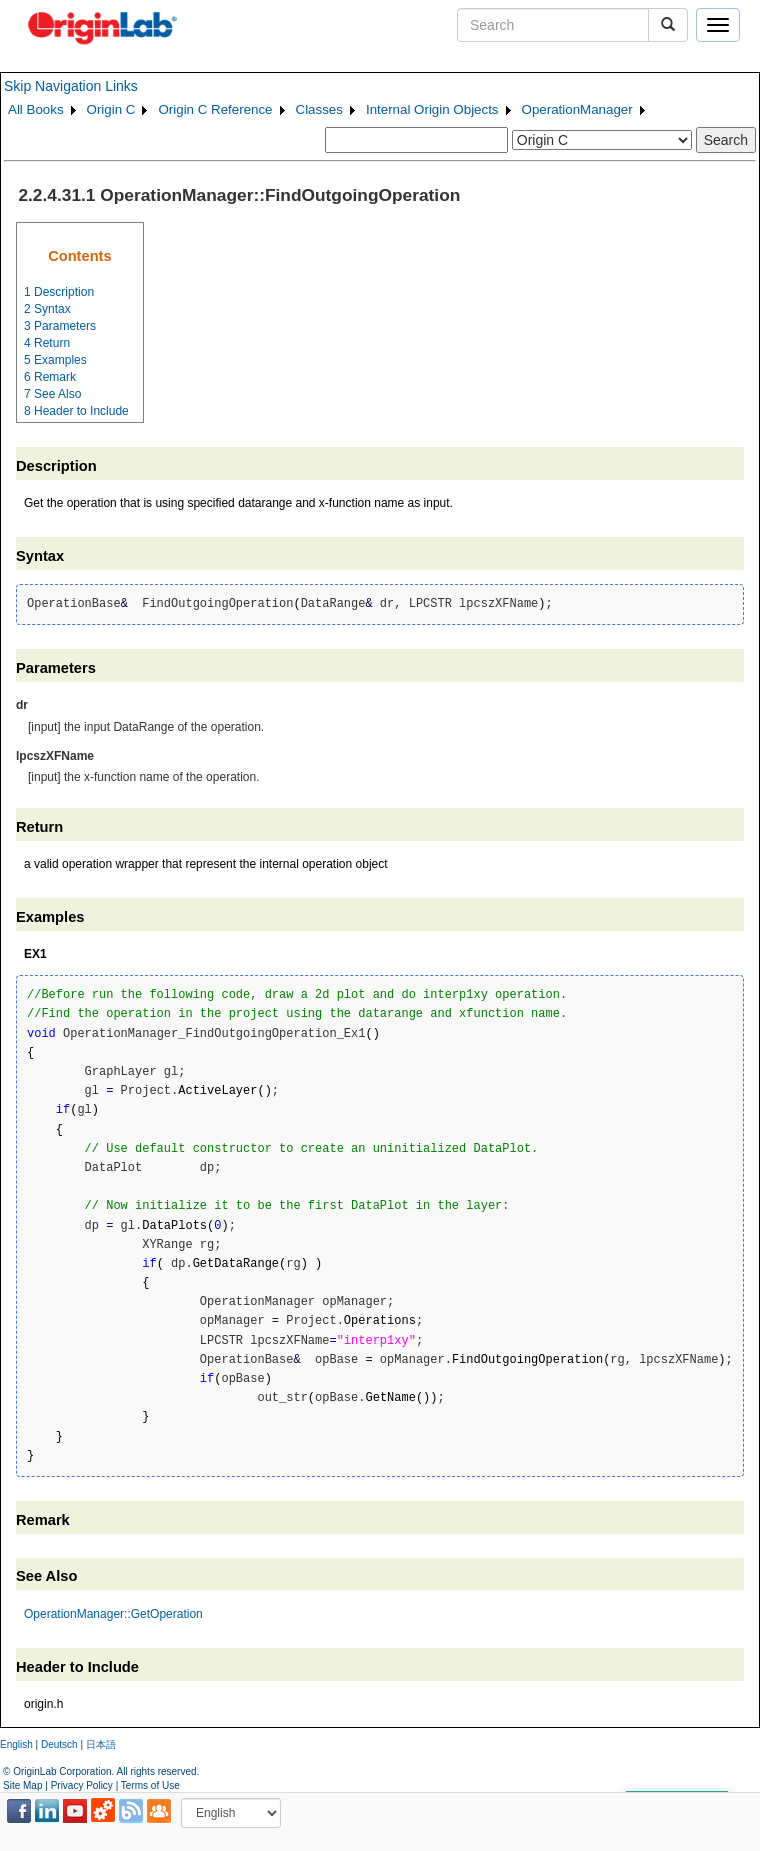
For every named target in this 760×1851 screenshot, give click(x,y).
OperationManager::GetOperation (113, 1614)
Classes (319, 109)
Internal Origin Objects (432, 109)
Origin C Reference (215, 109)
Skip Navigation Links (71, 86)
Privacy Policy (82, 1785)
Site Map (22, 1785)
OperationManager (577, 109)
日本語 (101, 1744)
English (16, 1744)
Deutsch (59, 1744)
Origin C (111, 109)
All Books (36, 109)
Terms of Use (150, 1785)
